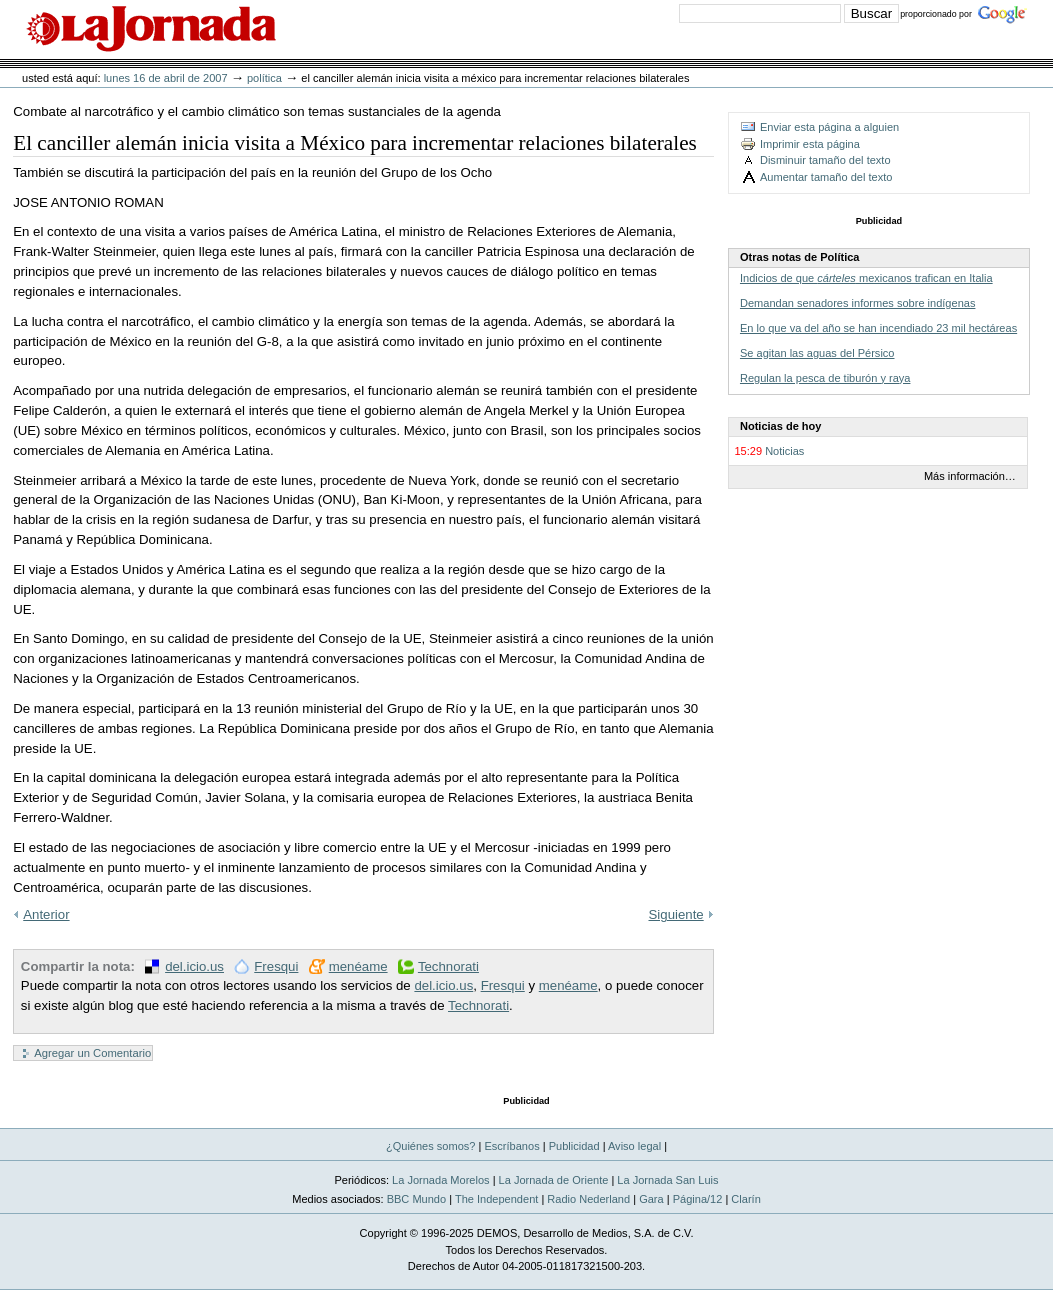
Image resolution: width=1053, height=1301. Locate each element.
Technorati (448, 966)
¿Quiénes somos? (431, 1146)
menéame (358, 966)
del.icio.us (194, 966)
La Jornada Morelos (441, 1180)
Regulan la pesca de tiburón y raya (825, 378)
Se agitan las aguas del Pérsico (817, 353)
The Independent (496, 1199)
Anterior (46, 914)
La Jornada (151, 29)
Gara (651, 1199)
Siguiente (676, 914)
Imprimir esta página (810, 144)
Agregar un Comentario (92, 1053)
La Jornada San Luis (667, 1180)
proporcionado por (936, 14)
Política (264, 78)
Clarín (745, 1199)
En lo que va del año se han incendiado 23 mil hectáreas (878, 328)
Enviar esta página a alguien (829, 127)
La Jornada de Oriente (554, 1180)
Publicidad (574, 1146)
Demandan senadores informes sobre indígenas (857, 303)
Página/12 (698, 1199)
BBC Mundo (416, 1199)
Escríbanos (511, 1146)
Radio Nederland (588, 1199)
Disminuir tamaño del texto (825, 160)
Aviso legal (634, 1146)
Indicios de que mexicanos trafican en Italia (866, 278)
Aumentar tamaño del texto (826, 177)
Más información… (970, 476)
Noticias (784, 451)
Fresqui (276, 966)
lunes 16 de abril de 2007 (166, 78)
